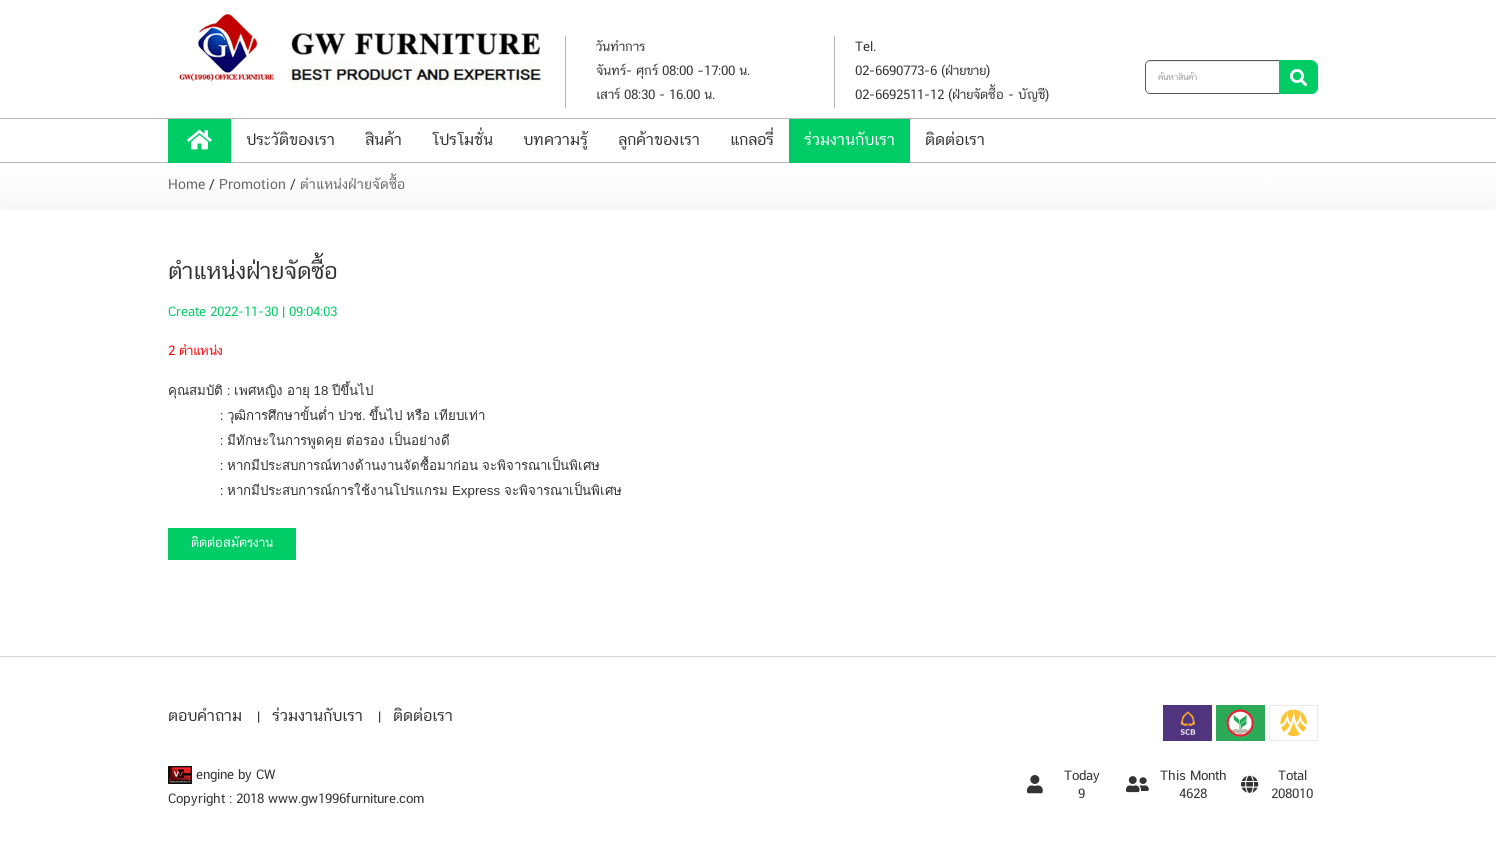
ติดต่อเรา (955, 140)
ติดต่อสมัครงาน (232, 543)
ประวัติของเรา (290, 140)
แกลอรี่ (752, 140)
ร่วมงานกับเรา (849, 140)
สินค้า (383, 140)
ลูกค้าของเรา (659, 140)
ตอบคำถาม (205, 716)
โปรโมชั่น (462, 140)
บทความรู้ (555, 140)
